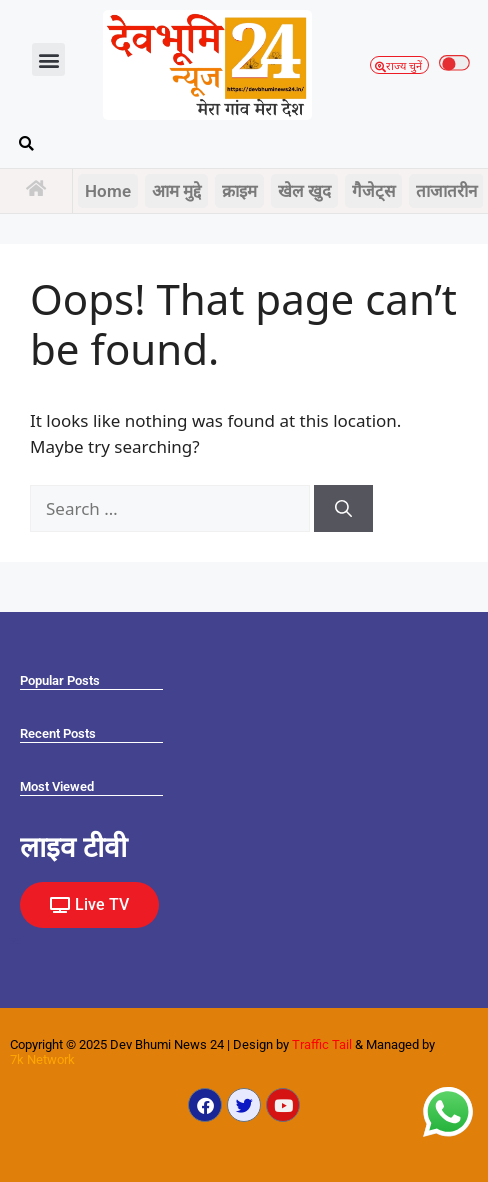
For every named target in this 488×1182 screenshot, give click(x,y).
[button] (48, 59)
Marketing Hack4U (16, 938)
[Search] (343, 509)
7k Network (42, 1059)
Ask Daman (14, 940)
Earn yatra (12, 941)
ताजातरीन (446, 191)
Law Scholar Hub (15, 943)
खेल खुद (304, 191)
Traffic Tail (322, 1044)
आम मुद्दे (176, 191)
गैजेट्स (373, 191)
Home (108, 191)
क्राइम (239, 191)
